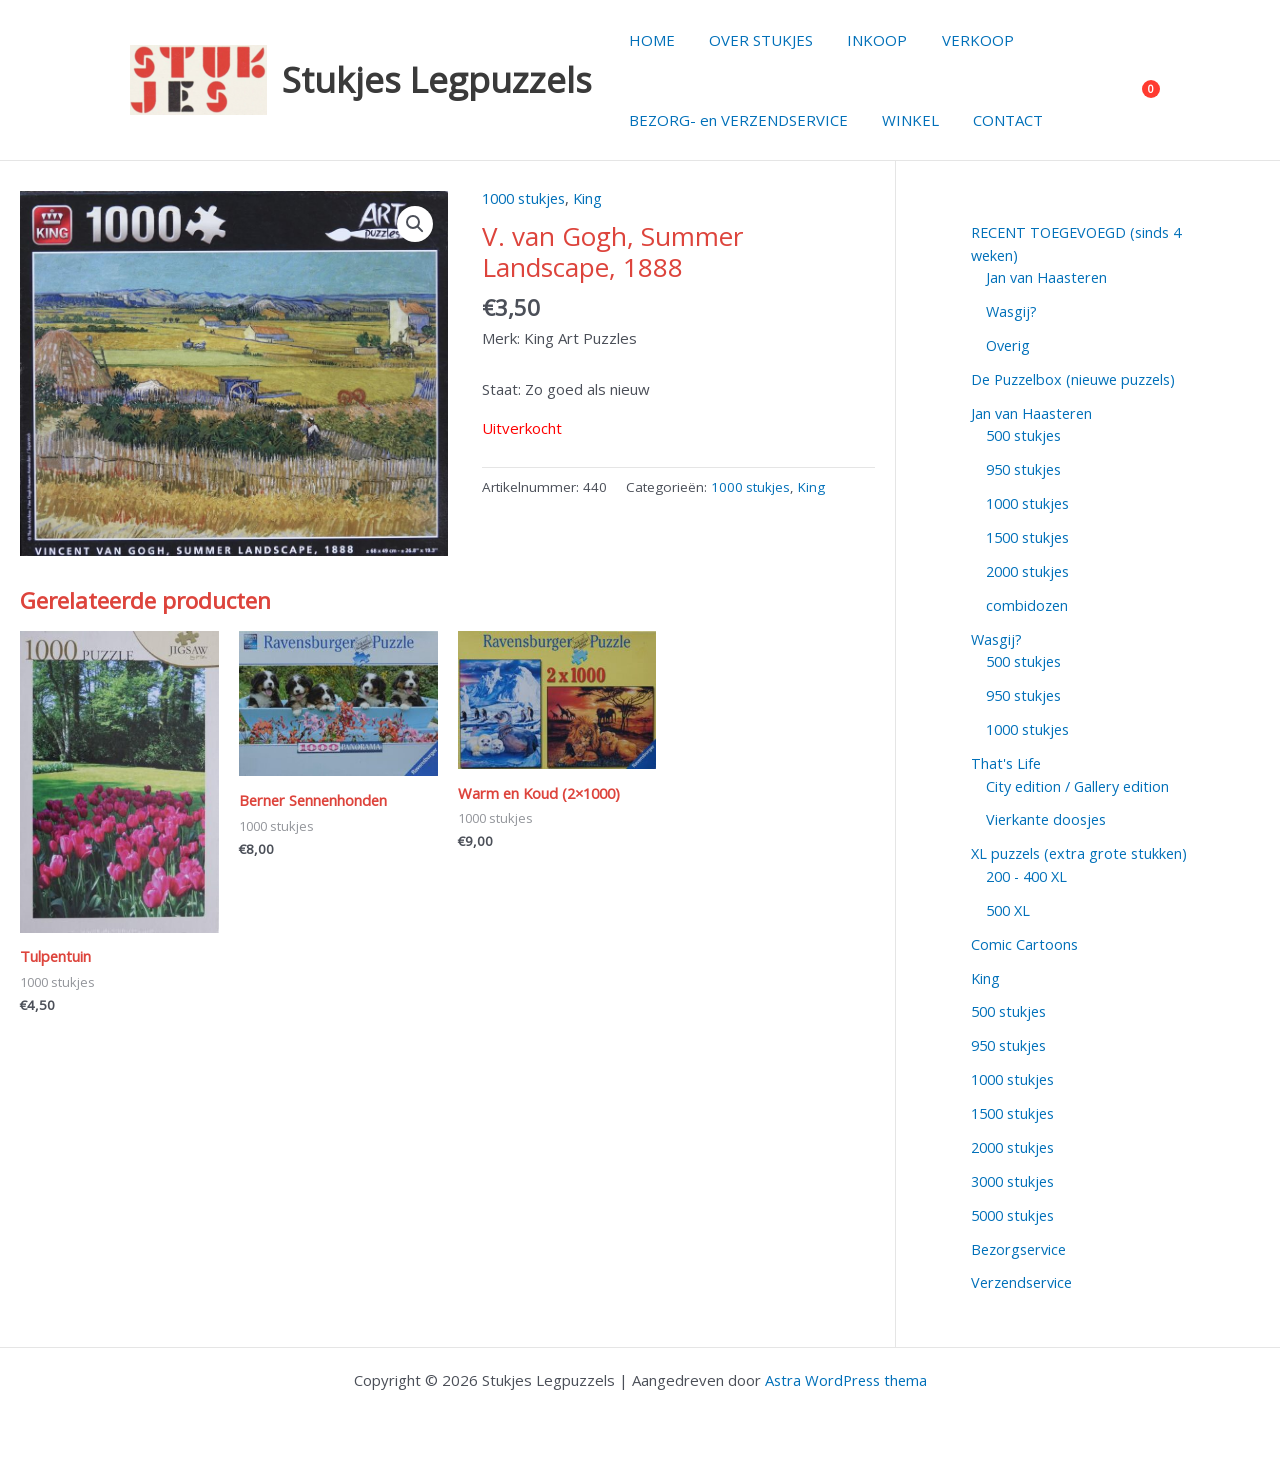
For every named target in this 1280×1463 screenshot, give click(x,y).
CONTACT (998, 120)
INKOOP (867, 40)
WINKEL (904, 120)
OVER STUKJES (755, 40)
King (595, 198)
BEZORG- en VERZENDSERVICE (736, 120)
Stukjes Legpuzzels (437, 79)
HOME (650, 40)
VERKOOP (963, 40)
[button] (415, 224)
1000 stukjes (527, 198)
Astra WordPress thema (846, 1375)
